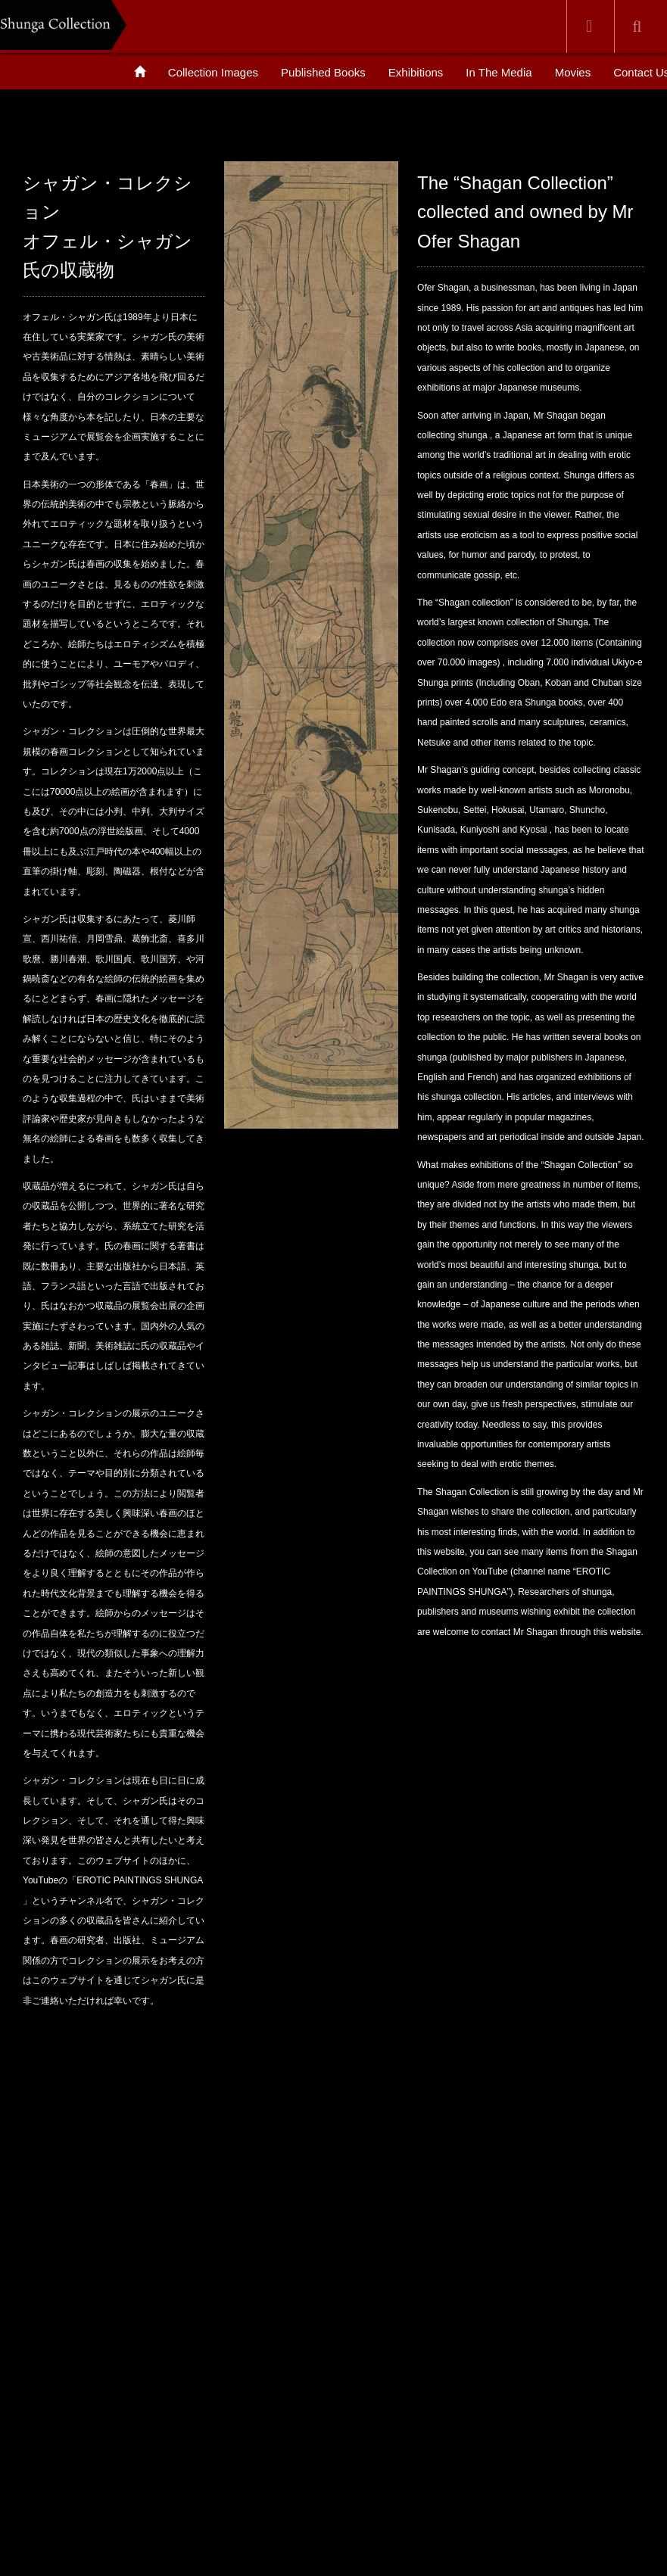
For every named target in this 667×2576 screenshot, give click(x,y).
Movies (573, 72)
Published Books (323, 72)
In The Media (498, 72)
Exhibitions (416, 72)
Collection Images (213, 72)
